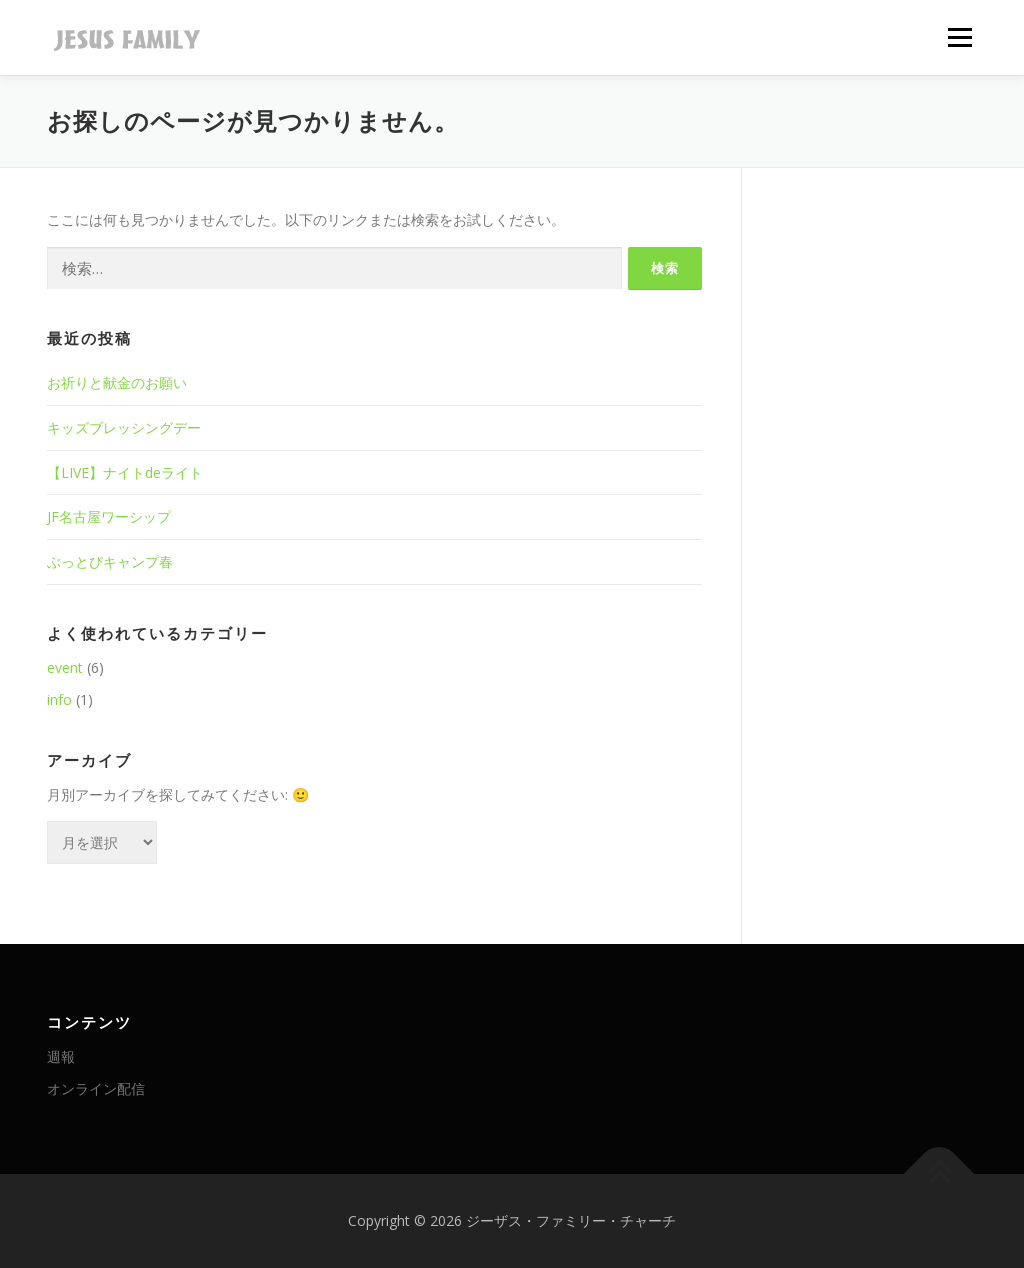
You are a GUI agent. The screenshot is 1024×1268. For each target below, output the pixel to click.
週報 (61, 1056)
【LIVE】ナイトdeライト (125, 472)
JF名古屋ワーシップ (109, 516)
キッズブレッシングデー (124, 427)
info (59, 699)
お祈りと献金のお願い (117, 382)
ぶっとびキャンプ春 (110, 561)
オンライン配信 (96, 1088)
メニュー (959, 37)
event (65, 667)
